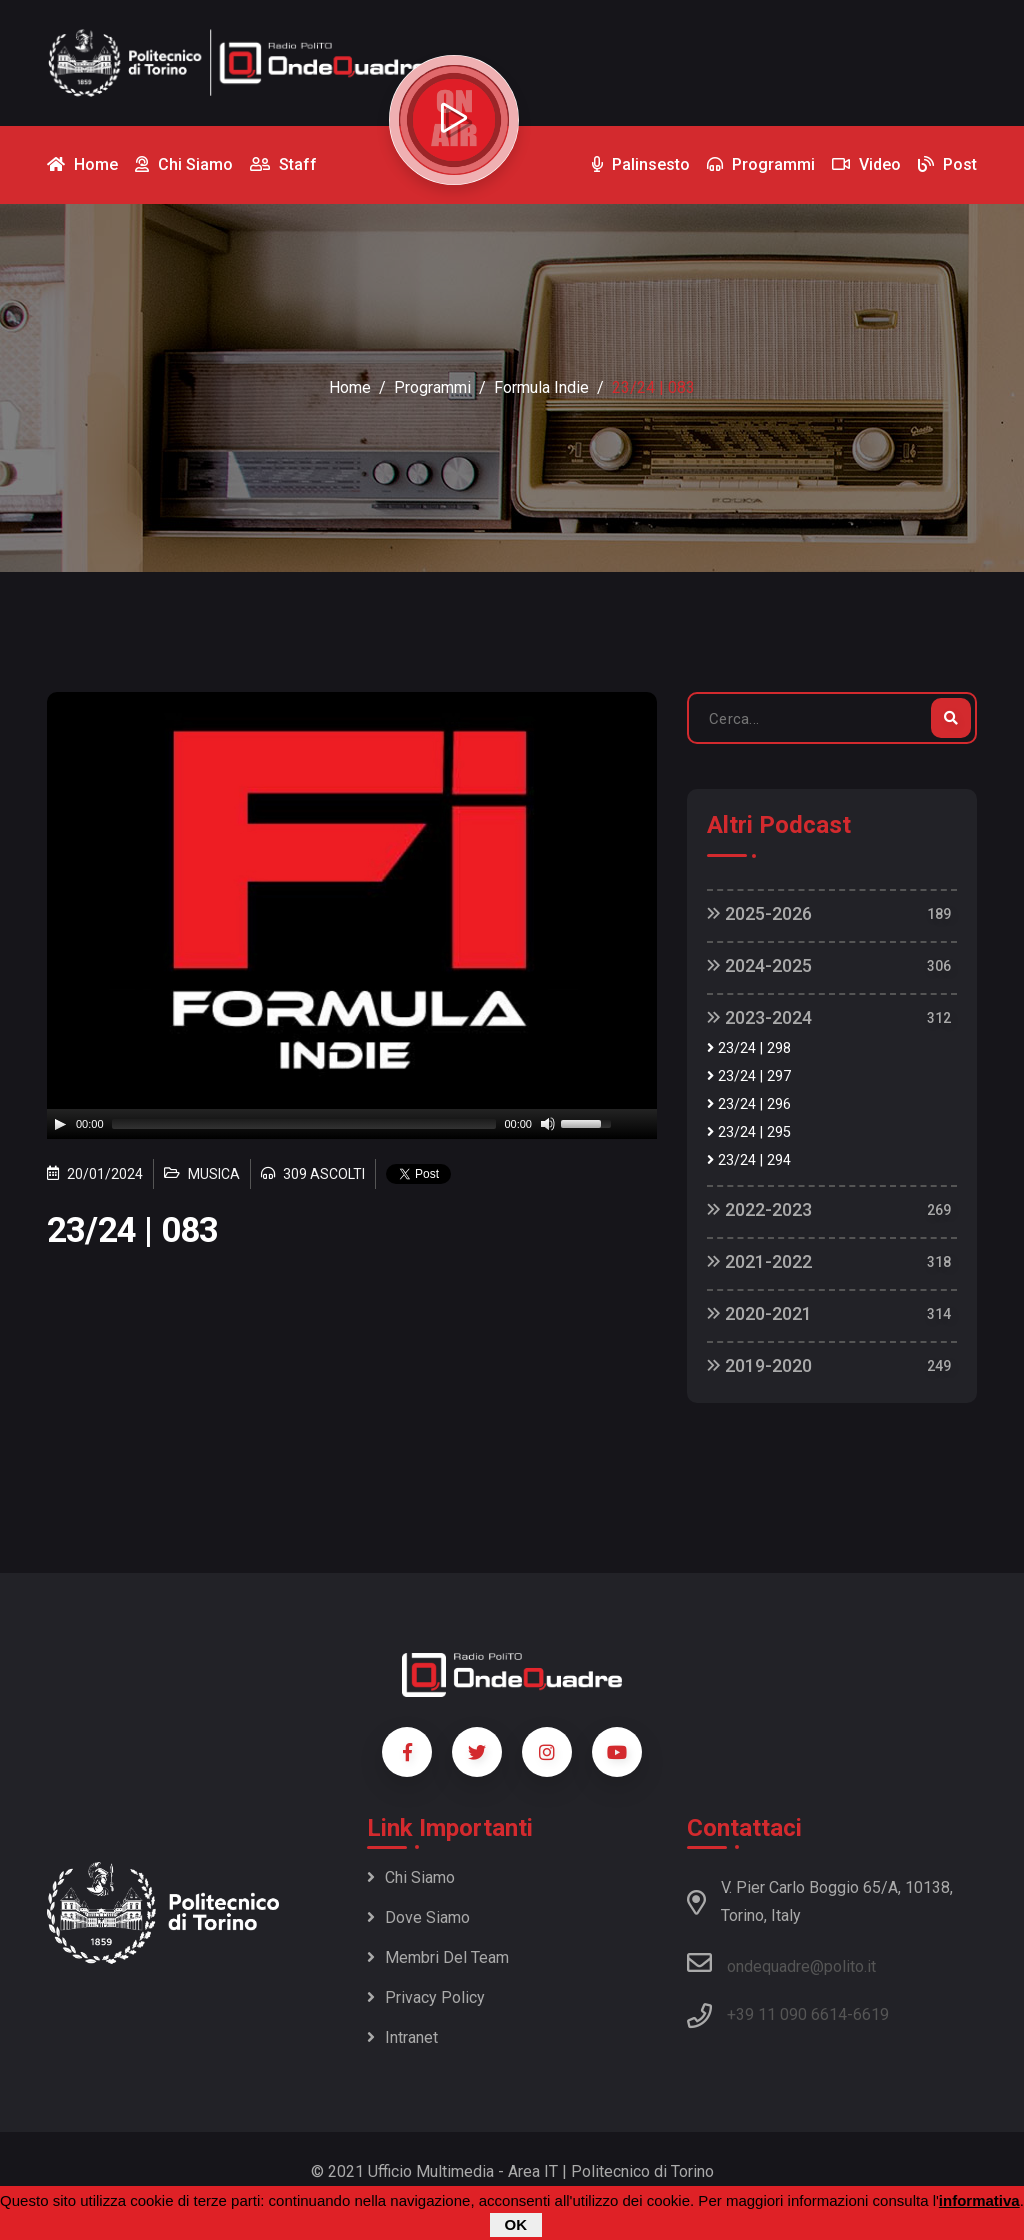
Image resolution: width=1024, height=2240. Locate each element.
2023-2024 (759, 1017)
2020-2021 (759, 1313)
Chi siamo (411, 1877)
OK (516, 2224)
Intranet (402, 2037)
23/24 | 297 (749, 1076)
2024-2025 (759, 965)
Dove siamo (418, 1917)
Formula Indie (541, 387)
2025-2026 (759, 913)
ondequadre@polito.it (781, 1963)
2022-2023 (759, 1209)
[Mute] (548, 1124)
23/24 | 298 (749, 1048)
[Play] (60, 1124)
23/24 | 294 (749, 1160)
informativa (979, 2200)
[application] (352, 1124)
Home (350, 387)
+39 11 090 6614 (787, 2014)
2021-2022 (759, 1261)
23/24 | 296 (749, 1104)
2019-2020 (759, 1365)
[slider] (304, 1124)
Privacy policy (426, 1997)
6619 (871, 2014)
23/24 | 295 (749, 1132)
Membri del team (438, 1957)
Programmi (432, 387)
